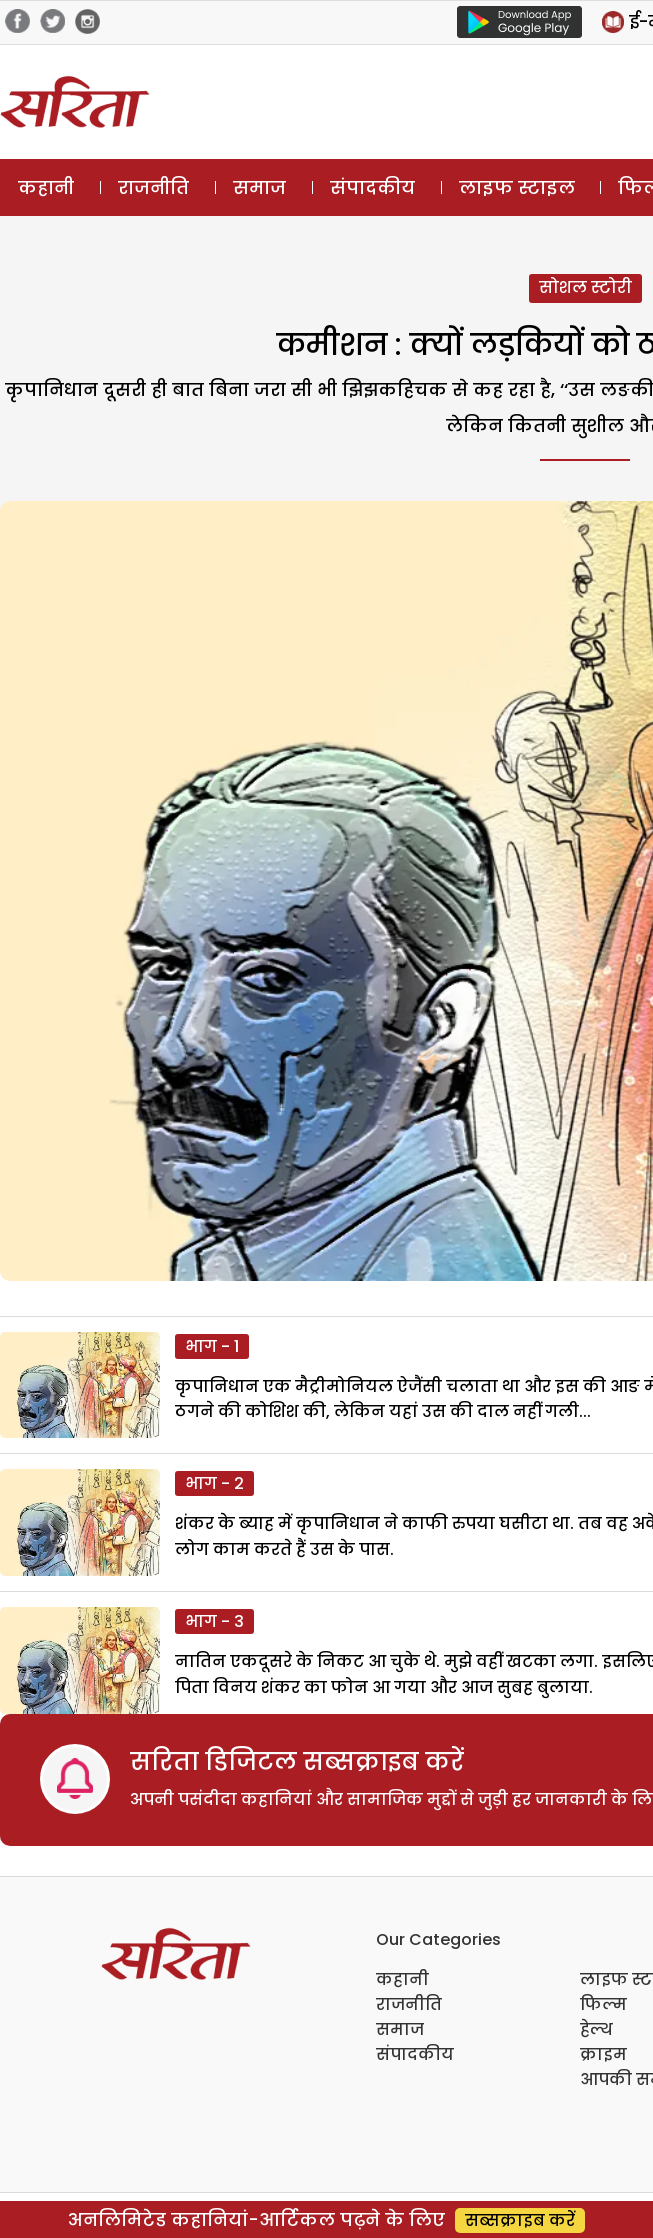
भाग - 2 (214, 1483)
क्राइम (603, 2054)
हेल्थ (596, 2029)
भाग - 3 (214, 1621)
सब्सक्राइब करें (520, 2220)
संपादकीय (372, 187)
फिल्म (603, 2004)
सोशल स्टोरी (585, 287)
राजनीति (153, 187)
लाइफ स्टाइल (517, 187)
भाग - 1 (212, 1346)
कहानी (46, 187)
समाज (259, 187)
